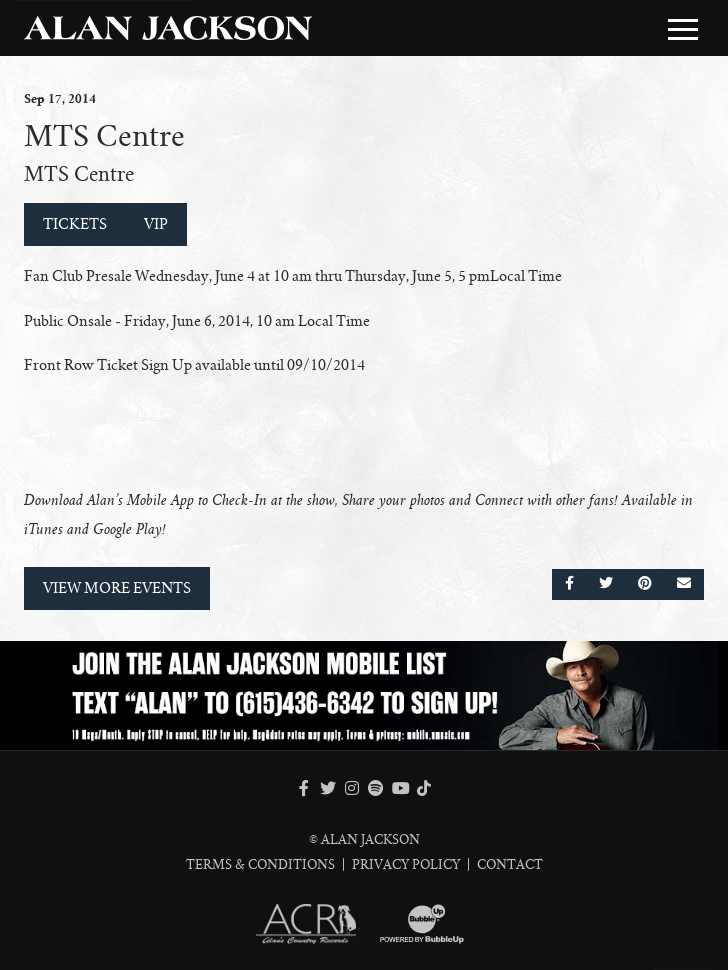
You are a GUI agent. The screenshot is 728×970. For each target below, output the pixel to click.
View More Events (117, 588)
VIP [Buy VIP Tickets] (156, 224)
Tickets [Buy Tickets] (75, 224)
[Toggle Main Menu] (683, 29)
